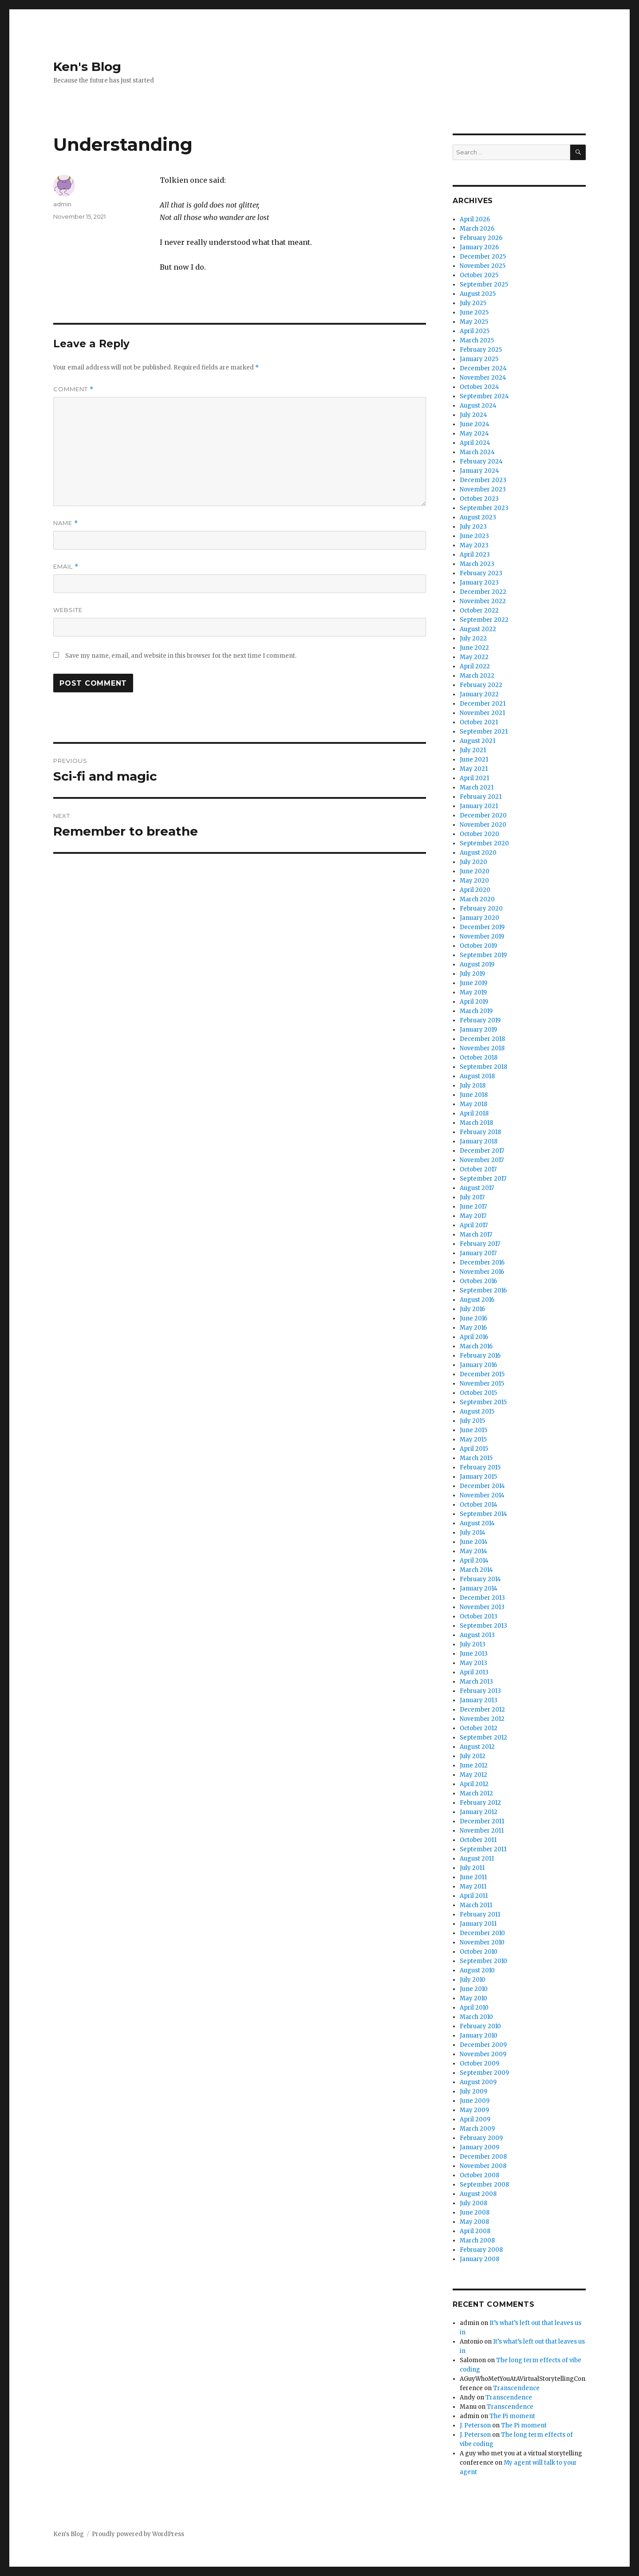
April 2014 (474, 1560)
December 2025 (483, 256)
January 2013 (478, 1700)
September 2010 (483, 1961)
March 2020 (477, 899)
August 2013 (477, 1635)
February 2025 (481, 349)
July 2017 (472, 1197)
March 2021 (476, 787)
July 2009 (473, 2091)
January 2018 (478, 1141)
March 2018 (476, 1123)
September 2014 (483, 1514)
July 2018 (472, 1085)
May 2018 (473, 1104)
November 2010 (482, 1942)
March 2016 (476, 1346)
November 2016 (482, 1272)
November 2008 (483, 2166)
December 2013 (482, 1598)
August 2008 (478, 2194)
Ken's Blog (87, 66)
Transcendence (516, 2388)
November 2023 (483, 489)
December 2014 (482, 1486)
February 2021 (480, 797)
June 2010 (474, 1989)
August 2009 (478, 2082)
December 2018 (482, 1039)
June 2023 (474, 536)
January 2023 (479, 582)
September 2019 (483, 955)
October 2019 (478, 946)
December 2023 (483, 480)
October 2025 (479, 275)
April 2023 (475, 554)
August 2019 (477, 964)
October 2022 (479, 610)
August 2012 (477, 1747)
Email (66, 566)
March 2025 (477, 340)
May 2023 (474, 545)
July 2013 (472, 1644)
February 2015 (480, 1467)
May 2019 (473, 992)
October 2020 (479, 834)
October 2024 (479, 387)
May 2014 (473, 1551)
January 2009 (479, 2147)
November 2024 (483, 377)
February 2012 (480, 1802)
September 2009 (484, 2073)
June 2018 (474, 1095)
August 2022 (478, 629)
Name (65, 523)
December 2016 (482, 1262)
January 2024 (479, 471)
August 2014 (477, 1523)
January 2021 (479, 806)
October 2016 (478, 1281)
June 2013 (474, 1653)
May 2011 (473, 1886)
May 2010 (473, 1998)
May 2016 (473, 1327)
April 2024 (475, 443)
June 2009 (474, 2101)
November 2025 (482, 266)
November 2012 (482, 1719)
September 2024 (484, 396)
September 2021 (484, 731)
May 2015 (473, 1439)
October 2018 (478, 1057)
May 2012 (473, 1775)
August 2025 (478, 294)
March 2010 (476, 2017)
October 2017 (478, 1169)
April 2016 (474, 1337)
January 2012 (478, 1812)
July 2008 (473, 2203)
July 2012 (472, 1756)
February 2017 (480, 1244)
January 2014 (478, 1588)
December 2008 (483, 2156)
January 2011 (478, 1924)
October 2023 (479, 499)
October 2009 (479, 2063)
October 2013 (478, 1616)
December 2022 (483, 592)
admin (62, 204)
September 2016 (483, 1290)
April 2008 (475, 2231)
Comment (73, 389)
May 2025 (474, 322)
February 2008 (481, 2250)
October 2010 (478, 1952)
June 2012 (474, 1765)
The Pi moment (512, 2416)
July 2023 (473, 526)
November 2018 (482, 1048)
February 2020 (481, 908)
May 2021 (474, 769)
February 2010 (480, 2026)
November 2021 (482, 713)
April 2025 (474, 331)
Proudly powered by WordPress (138, 2534)
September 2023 (484, 508)
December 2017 (482, 1150)
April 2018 (474, 1113)
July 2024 (473, 415)
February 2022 (481, 685)
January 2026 (479, 247)
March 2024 (477, 452)
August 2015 (477, 1411)
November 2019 (482, 936)
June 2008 (474, 2212)
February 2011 (480, 1914)
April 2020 (475, 890)
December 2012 (482, 1709)
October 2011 (478, 1840)
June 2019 (473, 983)
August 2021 (477, 741)
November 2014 (482, 1495)
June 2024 (474, 424)
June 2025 (474, 312)
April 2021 (474, 778)
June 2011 (473, 1877)
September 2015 (483, 1402)
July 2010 (472, 1979)
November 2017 (482, 1160)
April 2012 (474, 1784)
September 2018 (483, 1067)
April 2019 (474, 1001)
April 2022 (475, 666)
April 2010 (474, 2007)
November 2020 (483, 825)
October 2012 (478, 1728)
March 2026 (477, 228)
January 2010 (478, 2035)
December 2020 (483, 815)
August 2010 (477, 1970)
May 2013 (473, 1663)
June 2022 (474, 648)
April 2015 (474, 1449)
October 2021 (479, 722)
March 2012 (476, 1793)
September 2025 (484, 284)
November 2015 (482, 1383)
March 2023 (477, 564)
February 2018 (480, 1132)
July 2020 (473, 862)
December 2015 (482, 1374)
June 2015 (473, 1430)
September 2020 (484, 843)
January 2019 (478, 1029)
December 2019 (482, 927)
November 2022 (483, 601)
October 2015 (478, 1393)
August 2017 (477, 1188)
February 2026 (481, 238)
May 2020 (474, 880)
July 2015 (472, 1421)
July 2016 (472, 1309)
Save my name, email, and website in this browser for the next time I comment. (180, 656)
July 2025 (473, 303)
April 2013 (474, 1672)
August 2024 (478, 405)
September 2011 (483, 1849)
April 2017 (474, 1225)
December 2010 (482, 1933)
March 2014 (476, 1570)
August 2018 (477, 1076)
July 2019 (472, 974)
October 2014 (478, 1504)
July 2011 (472, 1868)
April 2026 (475, 219)
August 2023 (478, 517)
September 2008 (484, 2184)
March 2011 (476, 1905)
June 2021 (474, 759)
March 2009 (477, 2128)
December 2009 (483, 2045)
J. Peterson (475, 2425)
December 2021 (482, 703)
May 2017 (473, 1216)
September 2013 (483, 1626)
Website (68, 609)
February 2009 (481, 2138)
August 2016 (477, 1300)
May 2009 (474, 2110)
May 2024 (474, 433)
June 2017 (473, 1206)
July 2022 (473, 638)
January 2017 (478, 1253)
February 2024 (481, 461)
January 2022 (479, 694)
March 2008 (477, 2240)
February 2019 (480, 1020)
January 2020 (479, 918)
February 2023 (481, 573)
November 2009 (483, 2054)
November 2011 (482, 1830)
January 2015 (478, 1476)
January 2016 (478, 1365)
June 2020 (474, 871)
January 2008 (479, 2259)
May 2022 (474, 657)
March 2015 (476, 1458)
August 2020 (478, 852)
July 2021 (473, 750)
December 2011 (482, 1821)
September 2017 (483, 1178)
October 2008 (479, 2175)
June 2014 (474, 1542)
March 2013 (476, 1681)
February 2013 (480, 1691)
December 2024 (483, 368)
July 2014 (472, 1532)
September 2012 (483, 1737)
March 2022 (477, 675)
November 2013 (482, 1607)
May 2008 (474, 2222)
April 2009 (475, 2119)
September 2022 (484, 620)
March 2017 (476, 1234)
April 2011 (474, 1896)
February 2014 (480, 1579)
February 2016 (480, 1355)
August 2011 (477, 1858)
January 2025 (479, 359)
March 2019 (476, 1011)
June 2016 (473, 1318)
